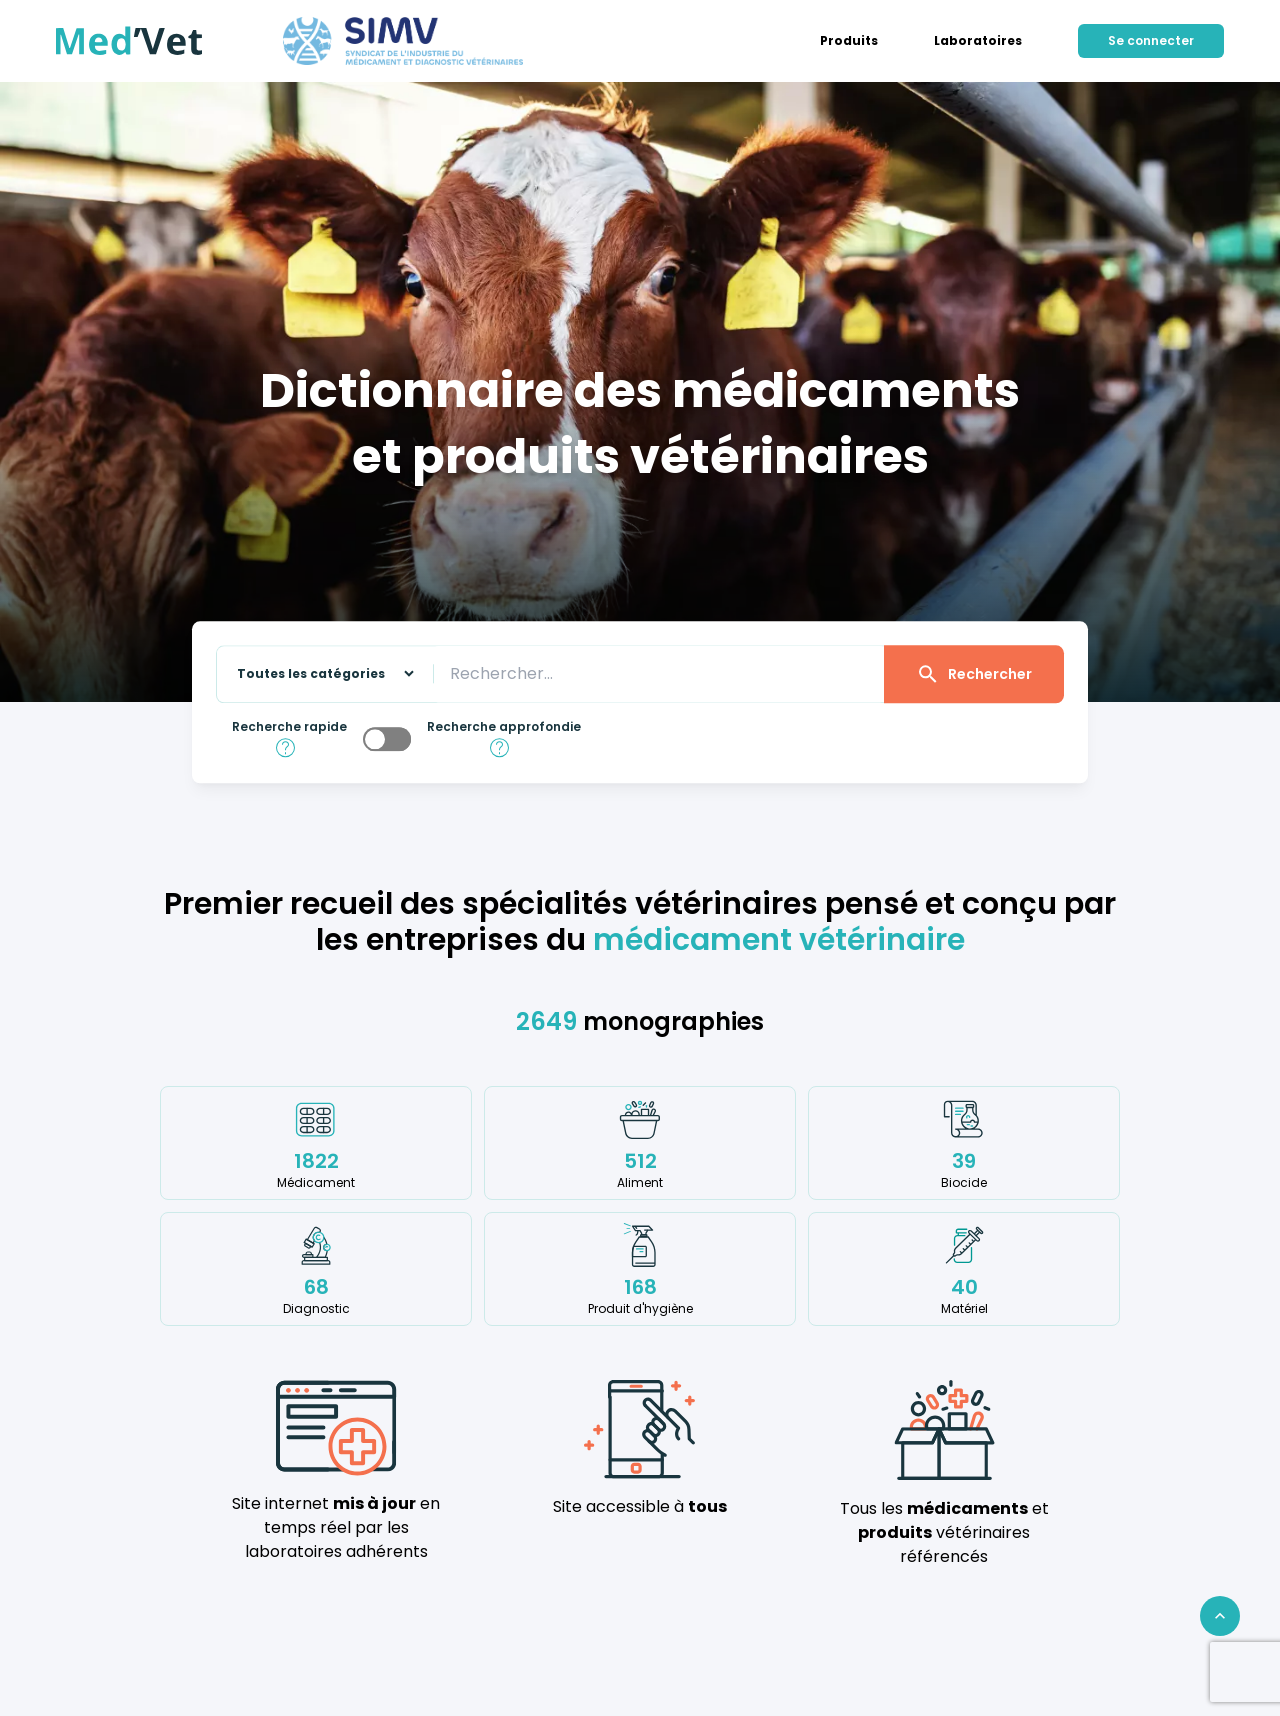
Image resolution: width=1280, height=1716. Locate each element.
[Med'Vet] (129, 41)
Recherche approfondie (504, 727)
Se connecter (1151, 40)
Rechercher (974, 674)
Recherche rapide (289, 727)
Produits (849, 41)
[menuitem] (849, 41)
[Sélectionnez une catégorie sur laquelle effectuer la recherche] (317, 674)
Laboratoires (978, 41)
